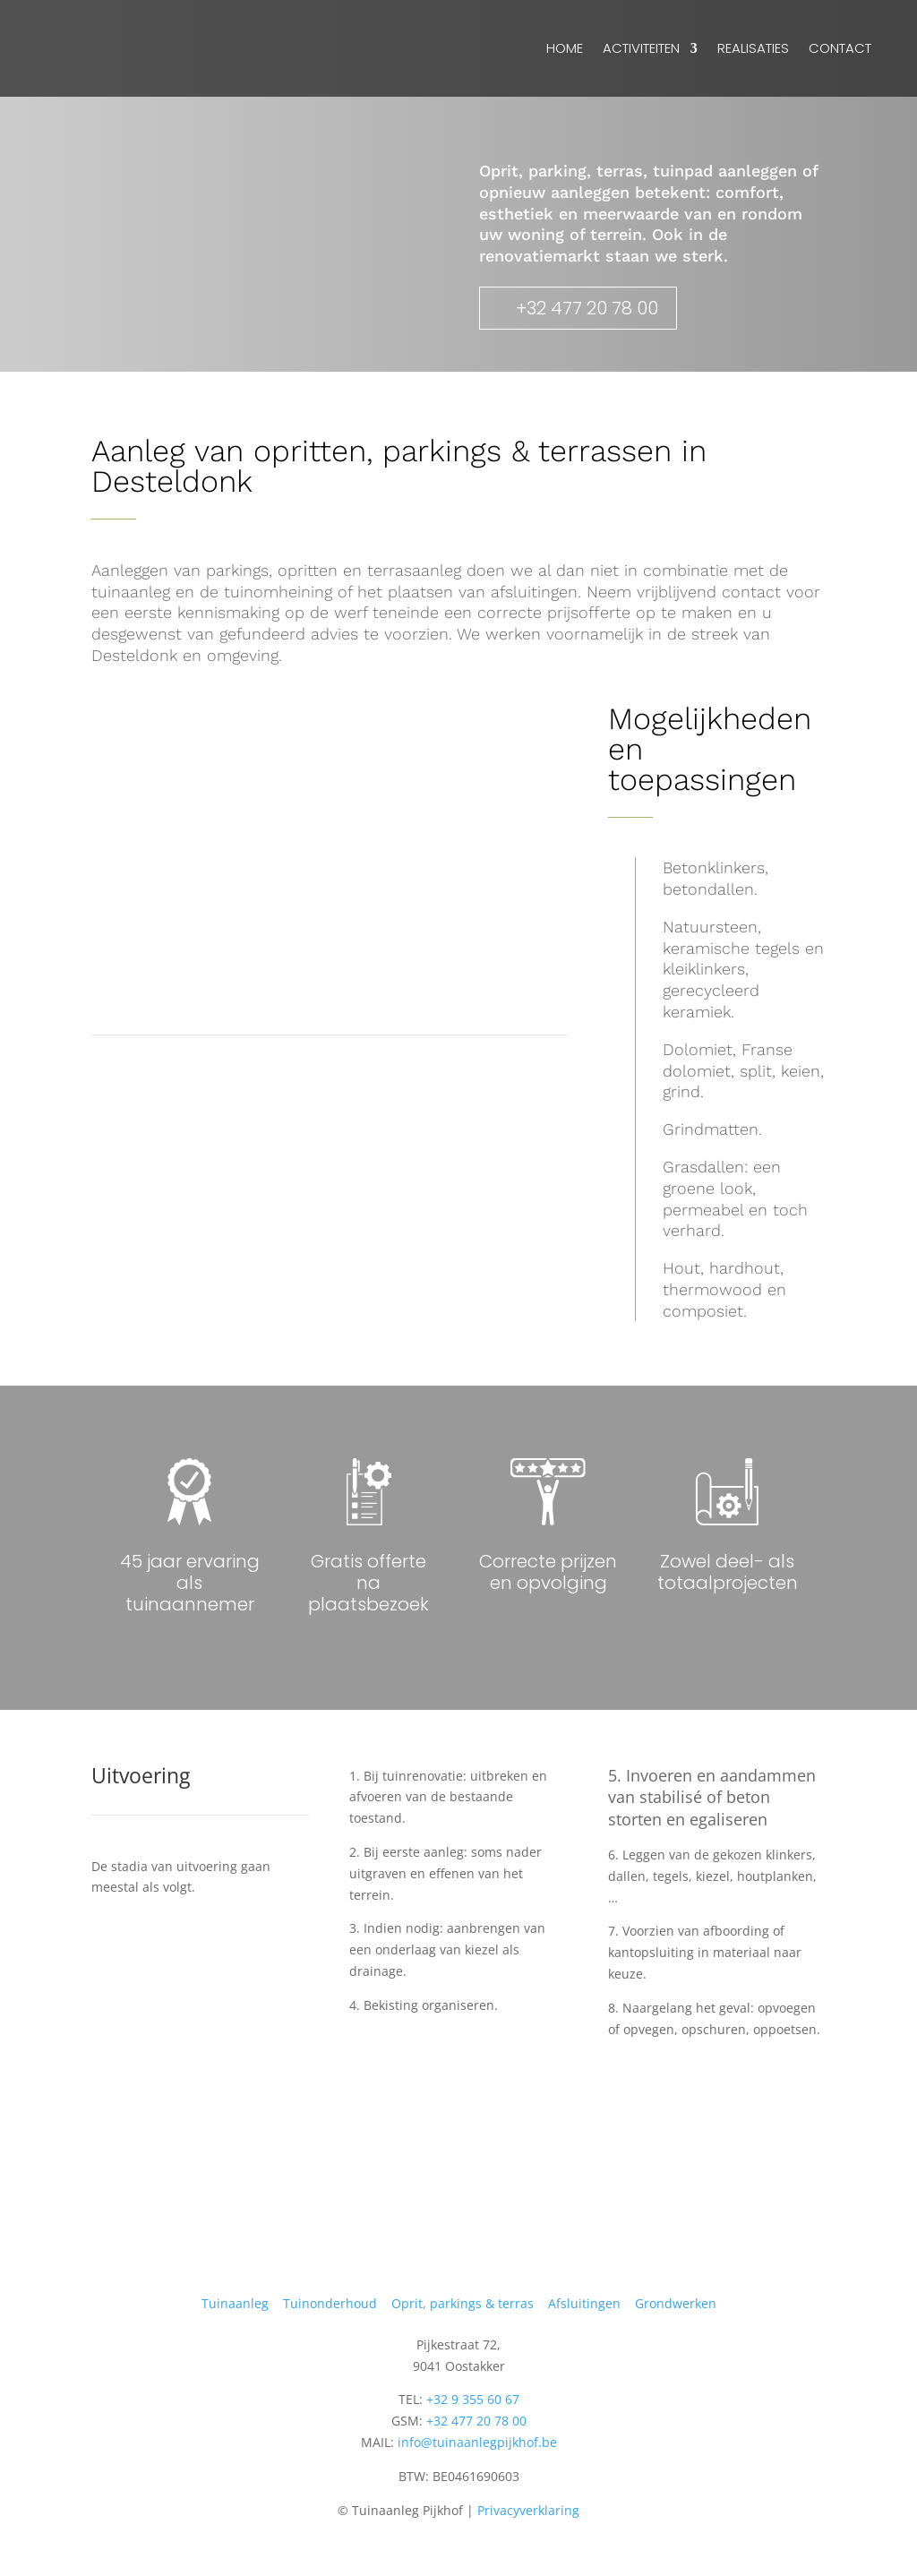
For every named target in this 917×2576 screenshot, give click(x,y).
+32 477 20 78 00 (587, 308)
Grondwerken (675, 2303)
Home (564, 48)
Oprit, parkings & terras (462, 2303)
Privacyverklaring (528, 2510)
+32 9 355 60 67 (472, 2399)
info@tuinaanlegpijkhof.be (477, 2442)
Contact (840, 48)
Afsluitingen (584, 2303)
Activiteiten (641, 48)
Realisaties (753, 48)
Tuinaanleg (235, 2303)
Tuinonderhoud (330, 2303)
